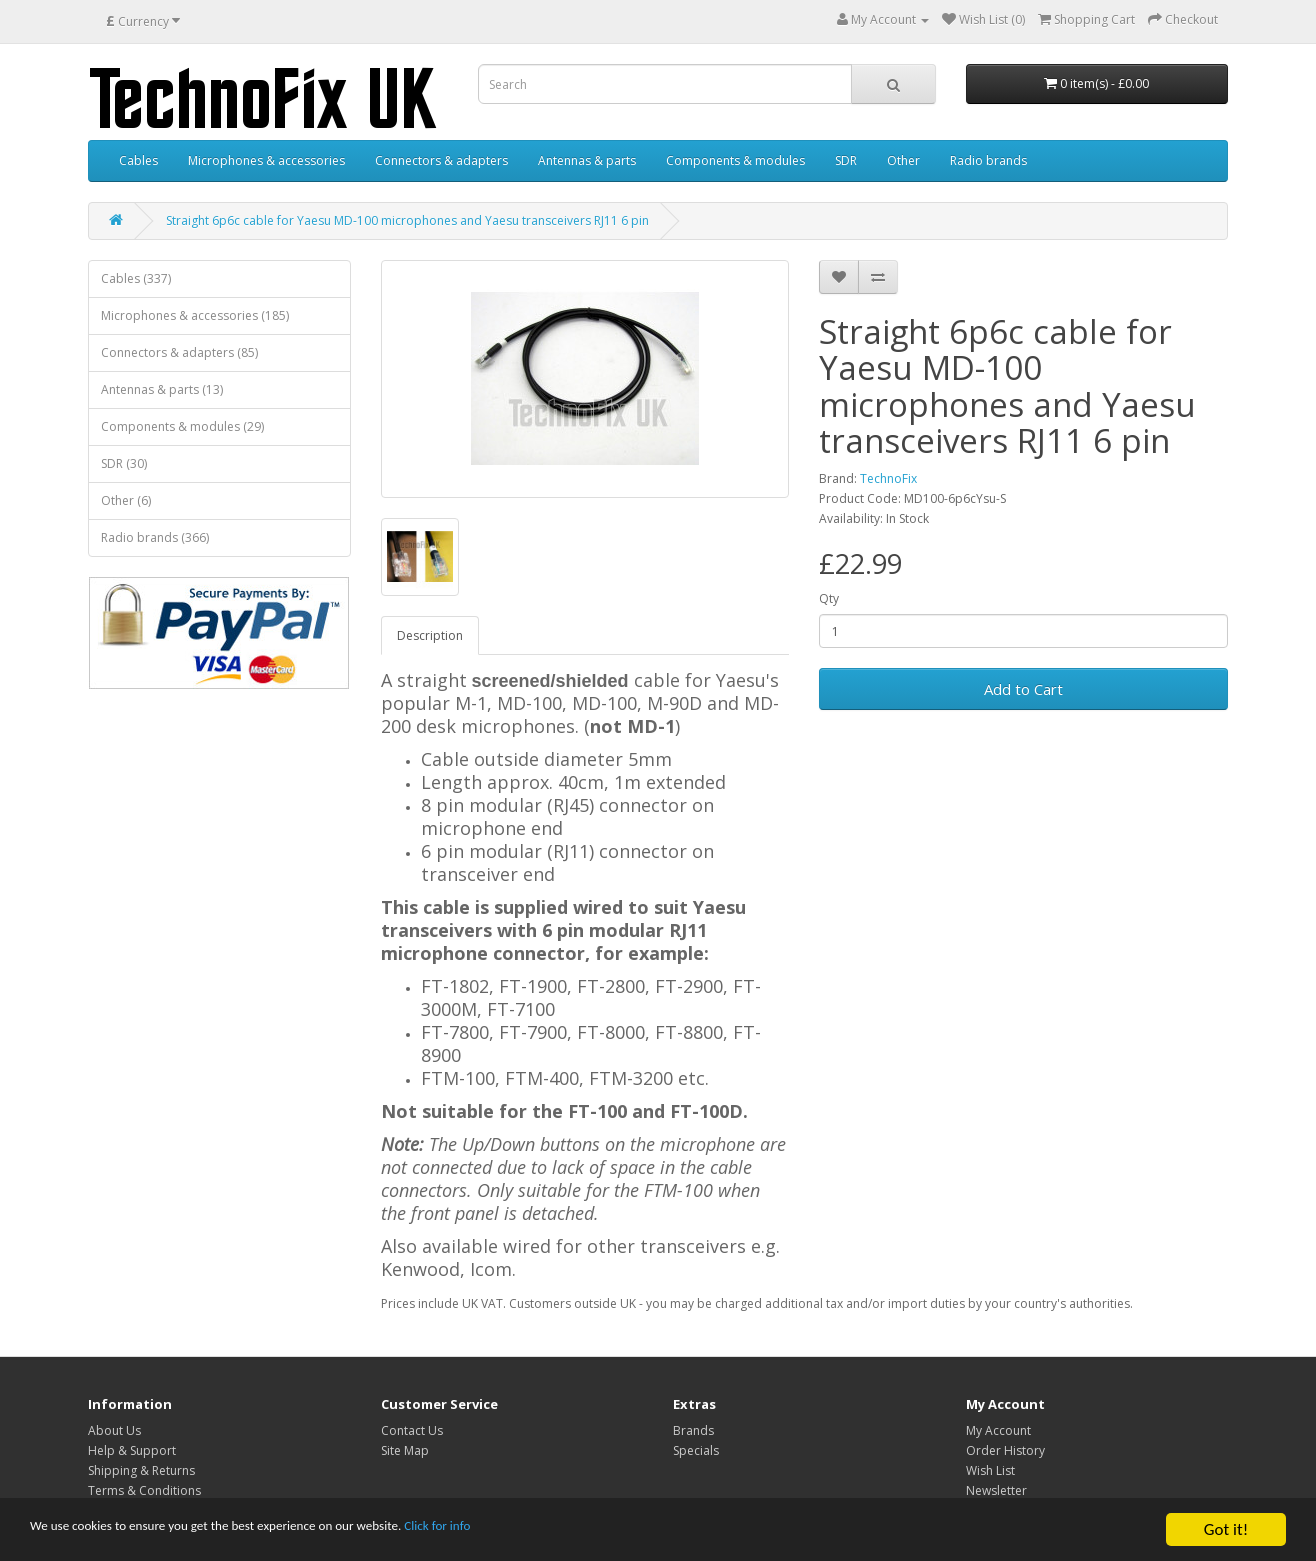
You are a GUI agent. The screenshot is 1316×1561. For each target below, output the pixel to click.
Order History (1005, 1450)
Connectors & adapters (441, 160)
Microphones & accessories (266, 160)
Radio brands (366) (155, 537)
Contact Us (412, 1430)
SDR (846, 160)
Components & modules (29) (182, 426)
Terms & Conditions (144, 1490)
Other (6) (126, 500)
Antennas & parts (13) (162, 389)
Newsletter (996, 1490)
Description (430, 635)
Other (903, 160)
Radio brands (988, 160)
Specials (696, 1450)
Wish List (990, 1470)
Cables (138, 160)
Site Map (405, 1450)
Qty (829, 598)
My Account (998, 1430)
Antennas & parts (587, 160)
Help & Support (132, 1450)
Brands (693, 1430)
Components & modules (735, 160)
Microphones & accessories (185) (195, 315)
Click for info (559, 1532)
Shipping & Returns (141, 1470)
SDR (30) (124, 463)
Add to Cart (1023, 689)
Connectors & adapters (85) (179, 352)
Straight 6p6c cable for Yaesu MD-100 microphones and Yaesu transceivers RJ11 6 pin (407, 220)
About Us (114, 1430)
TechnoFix (888, 478)
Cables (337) (136, 278)
